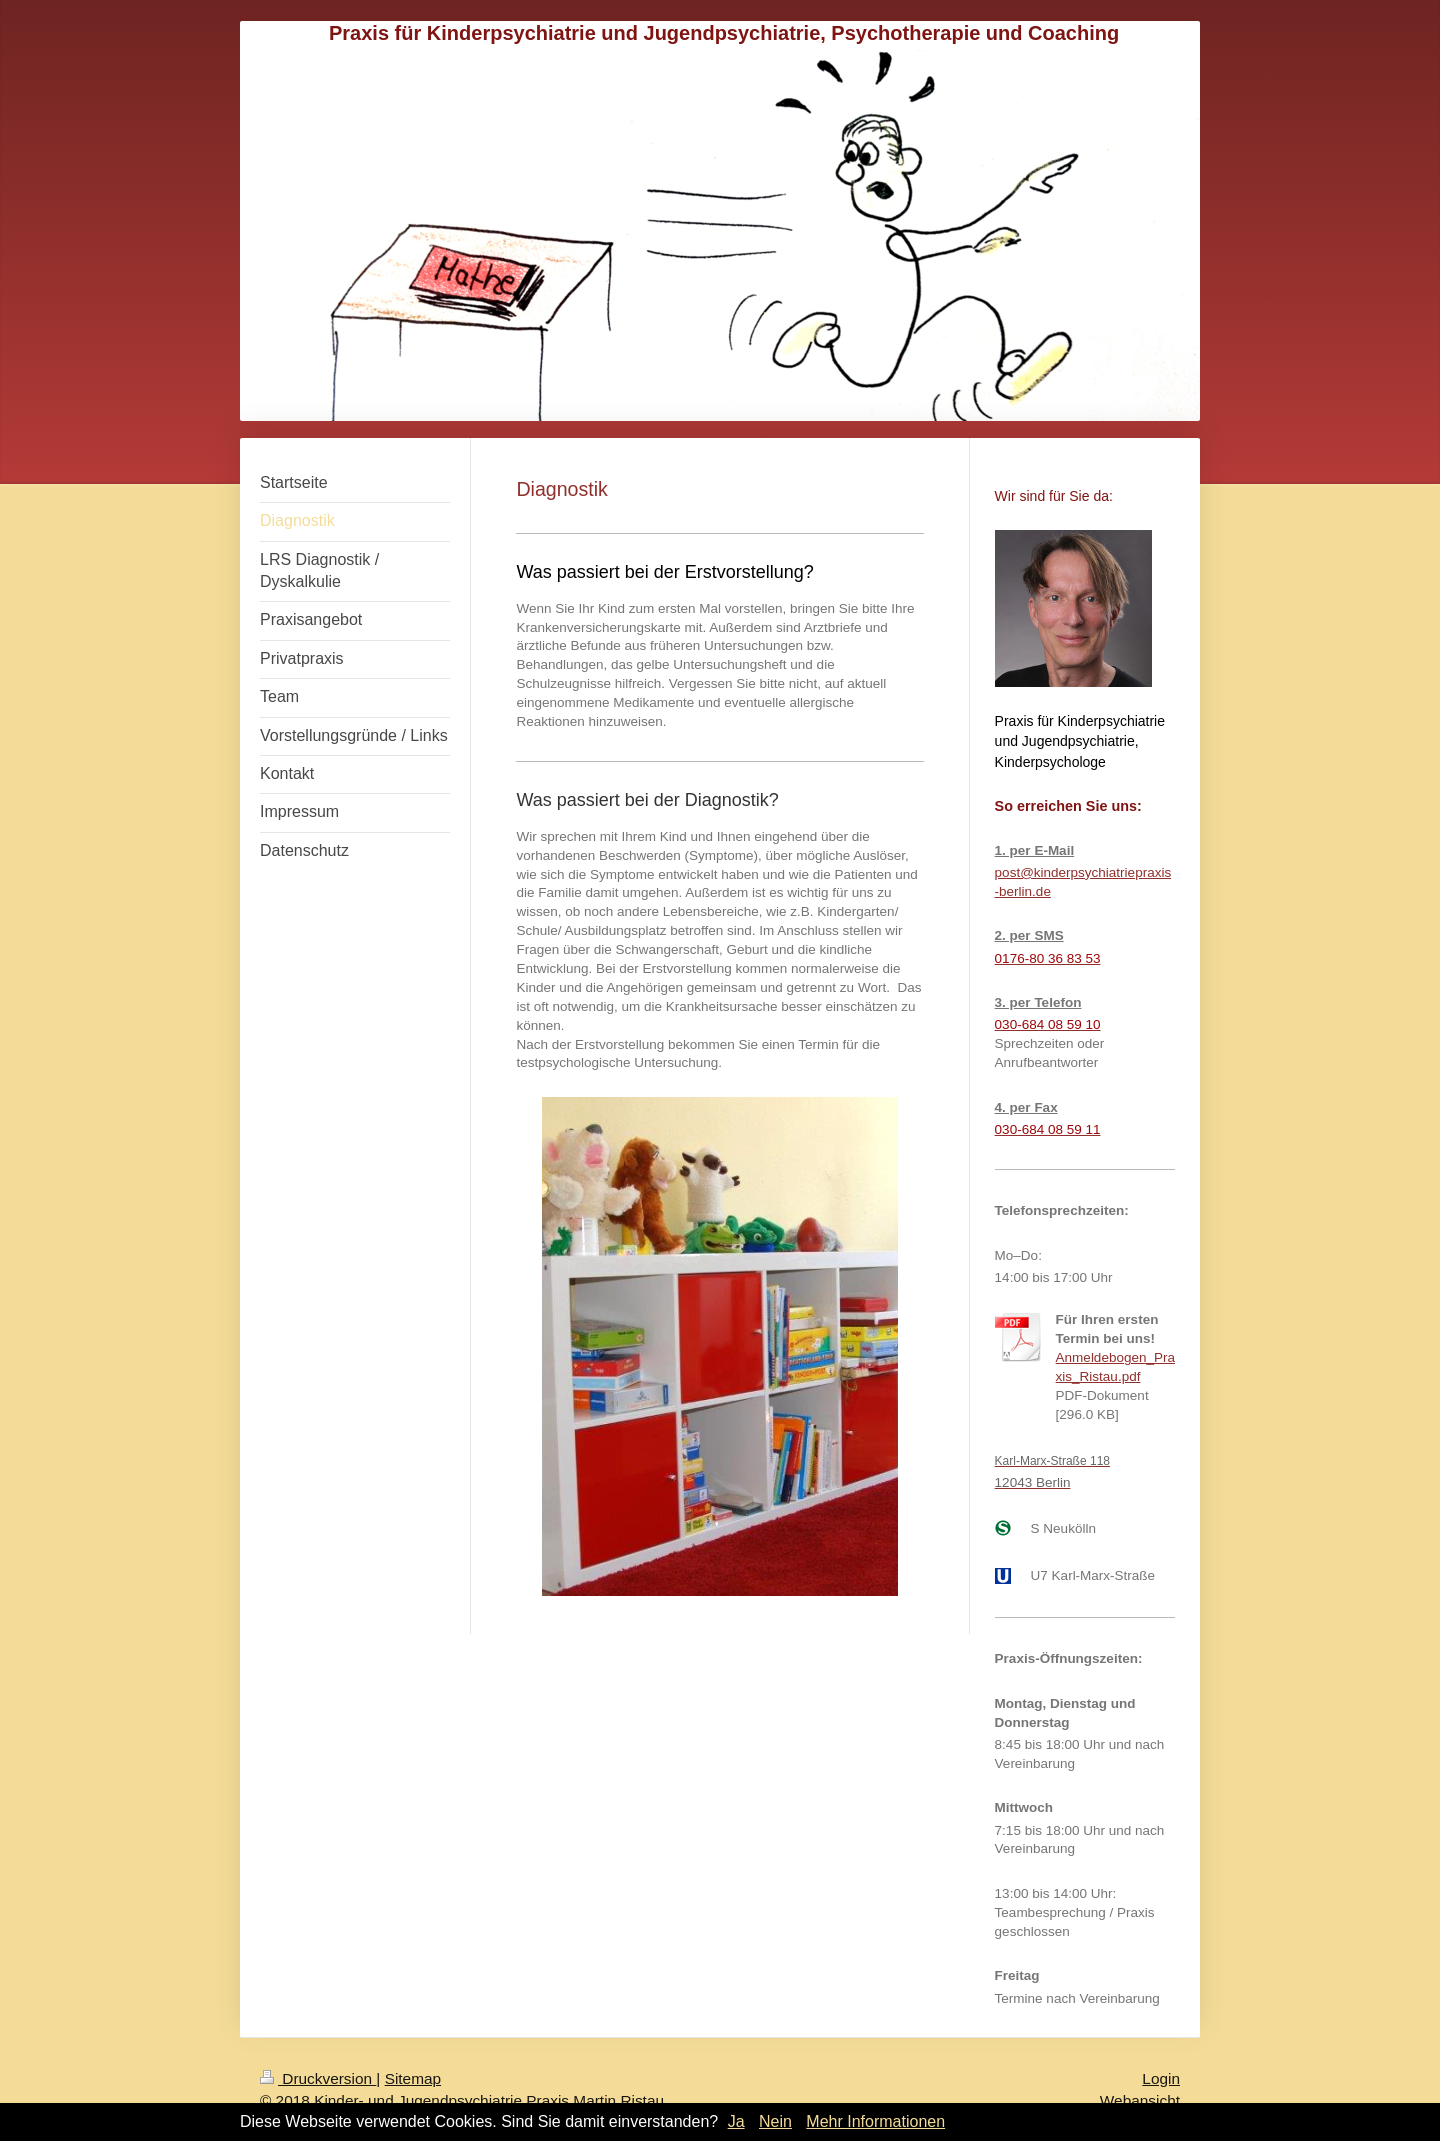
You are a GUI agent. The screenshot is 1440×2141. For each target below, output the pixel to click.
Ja (736, 2121)
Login (1161, 2078)
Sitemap (413, 2078)
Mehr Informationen (875, 2121)
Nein (775, 2121)
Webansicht (1140, 2100)
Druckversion (318, 2078)
